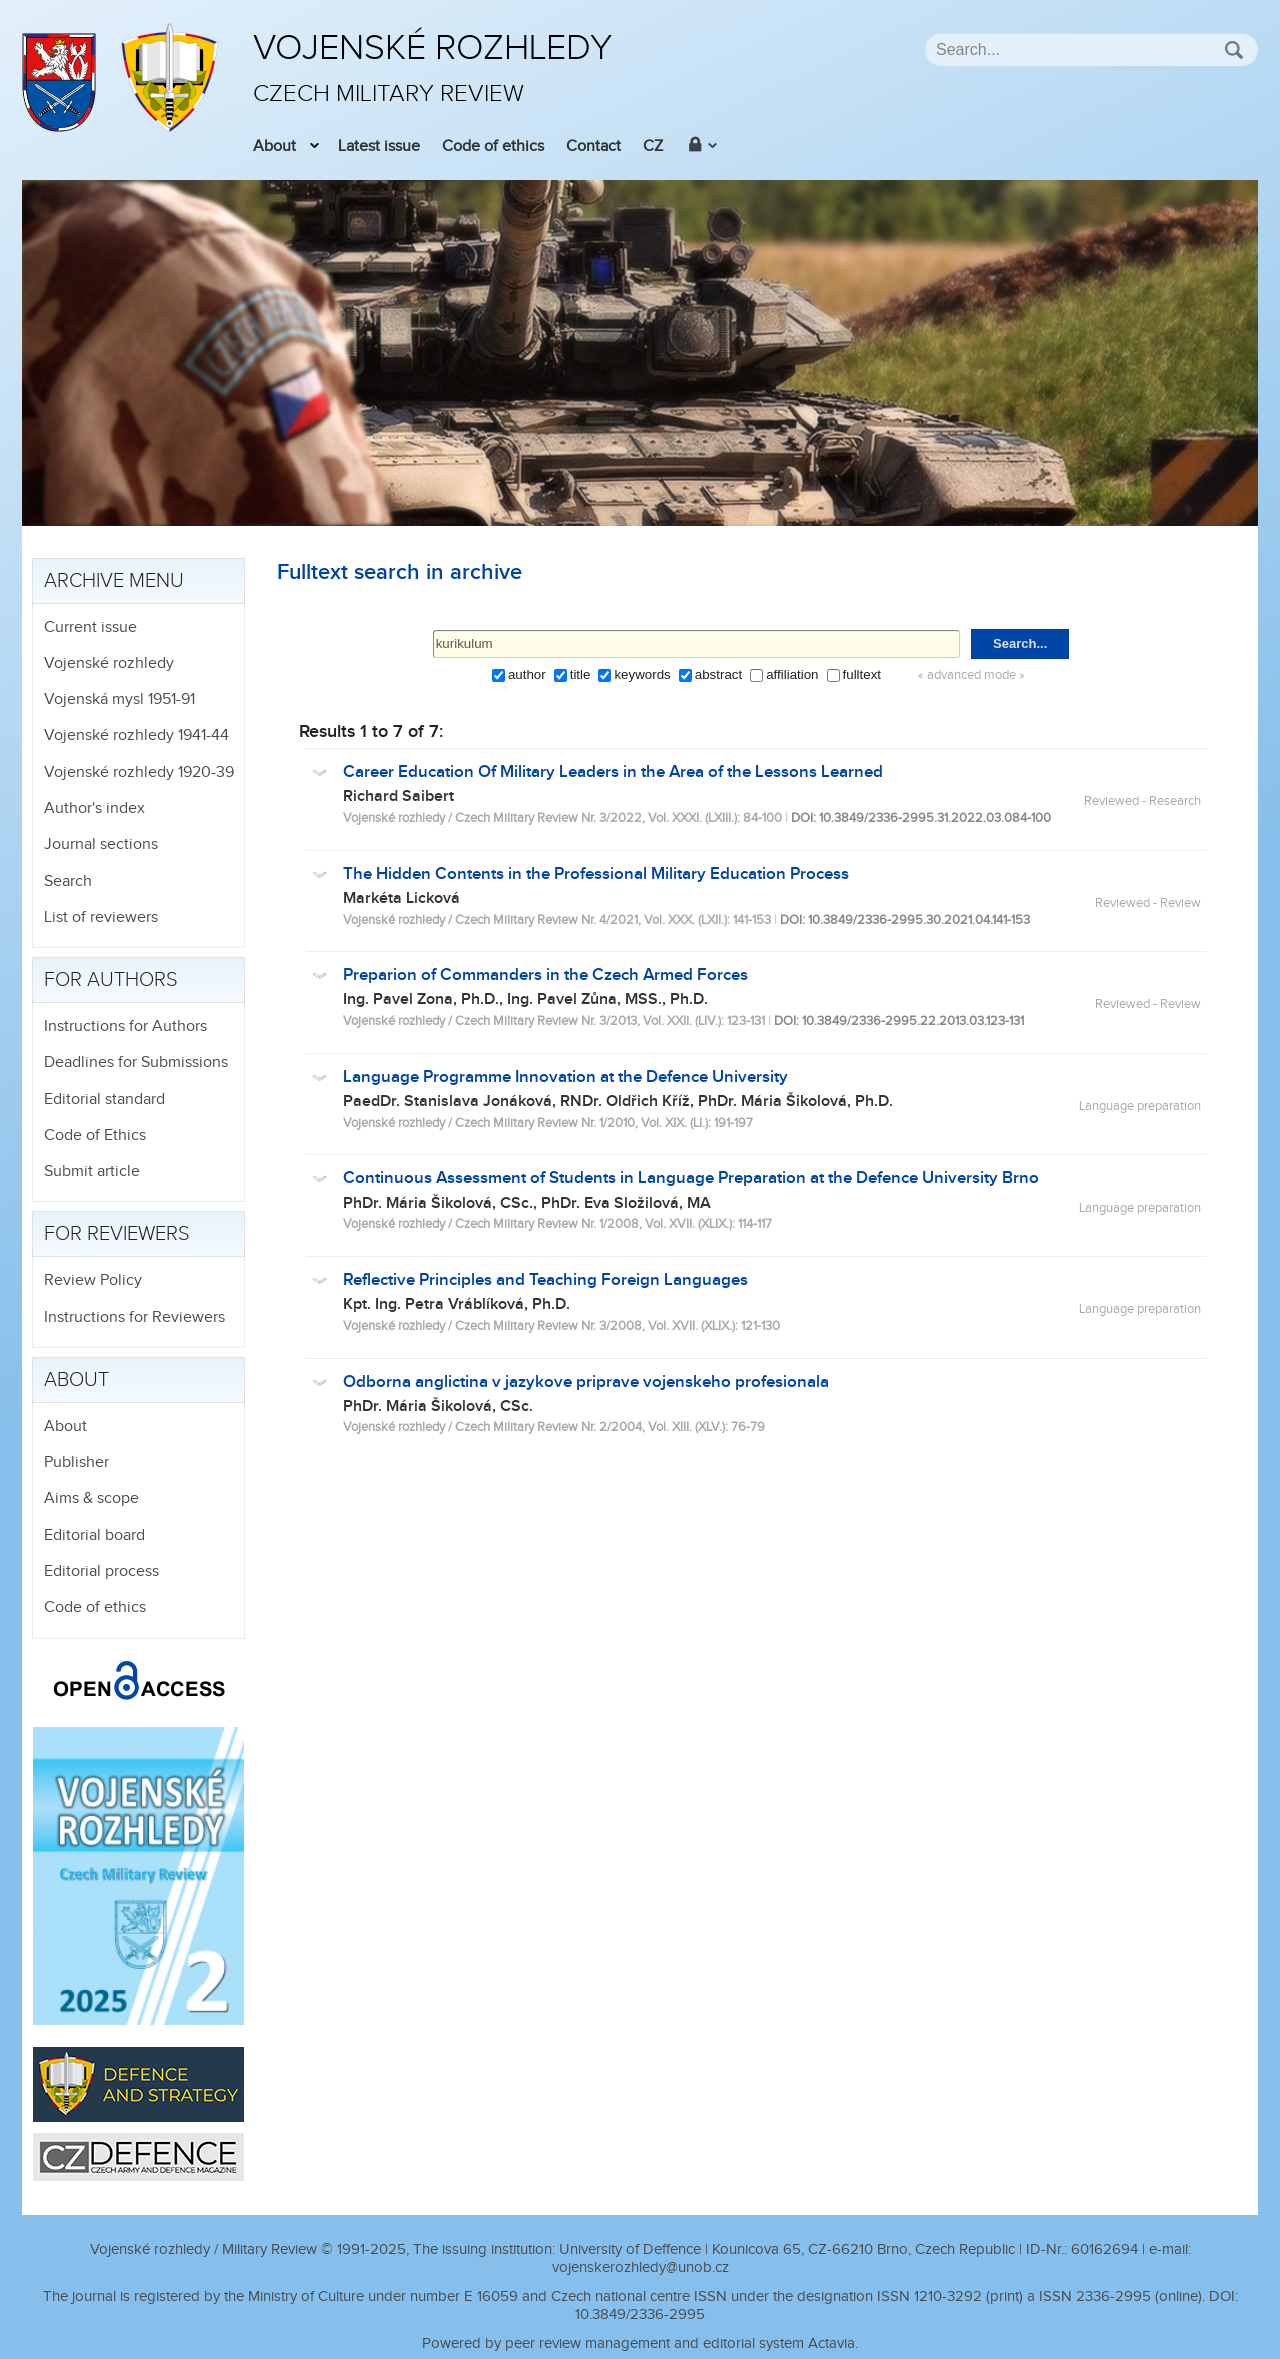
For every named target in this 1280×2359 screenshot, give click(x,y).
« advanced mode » (971, 675)
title (580, 674)
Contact (593, 146)
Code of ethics (493, 146)
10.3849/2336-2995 (640, 2314)
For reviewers (117, 1234)
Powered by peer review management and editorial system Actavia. (640, 2343)
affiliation (792, 674)
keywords (642, 674)
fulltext (862, 674)
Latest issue (379, 146)
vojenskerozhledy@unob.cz (640, 2267)
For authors (111, 980)
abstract (718, 674)
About (274, 146)
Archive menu (114, 581)
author (527, 674)
